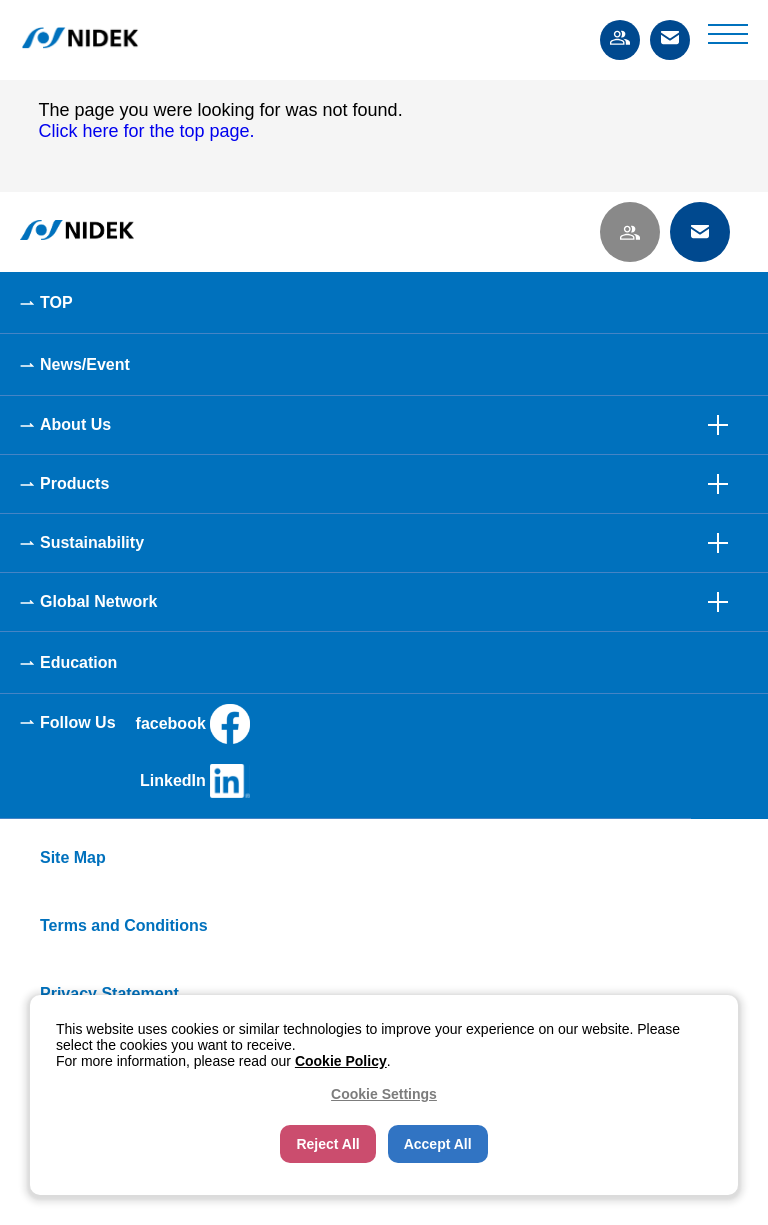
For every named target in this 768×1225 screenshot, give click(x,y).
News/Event (85, 364)
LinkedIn (195, 781)
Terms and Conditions (124, 925)
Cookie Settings (384, 1094)
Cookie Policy (341, 1061)
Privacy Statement (109, 993)
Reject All (327, 1144)
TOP (56, 302)
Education (78, 662)
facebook (193, 724)
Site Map (73, 857)
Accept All (438, 1144)
